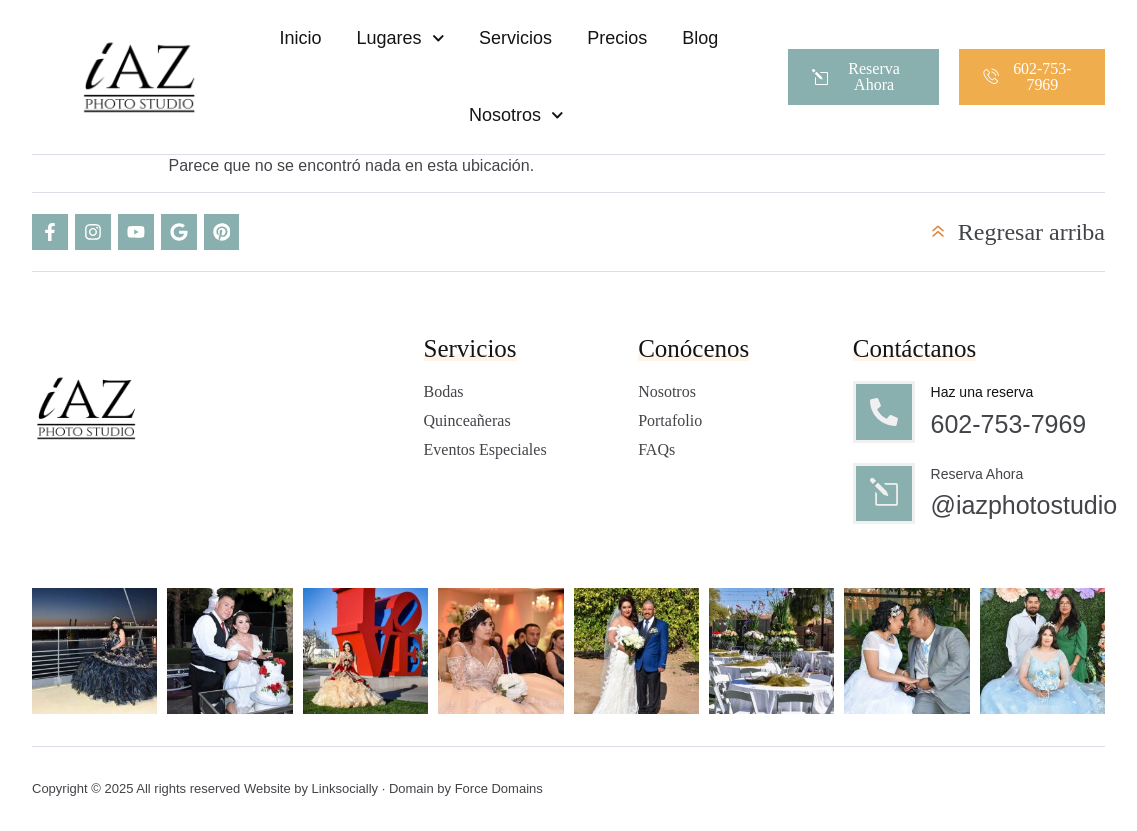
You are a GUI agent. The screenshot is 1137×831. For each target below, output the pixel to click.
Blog (700, 38)
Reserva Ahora (977, 474)
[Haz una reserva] (884, 412)
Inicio (300, 38)
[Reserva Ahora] (884, 494)
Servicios (515, 38)
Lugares (400, 38)
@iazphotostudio (1024, 506)
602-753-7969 (1009, 424)
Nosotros (516, 115)
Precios (617, 38)
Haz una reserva (982, 392)
